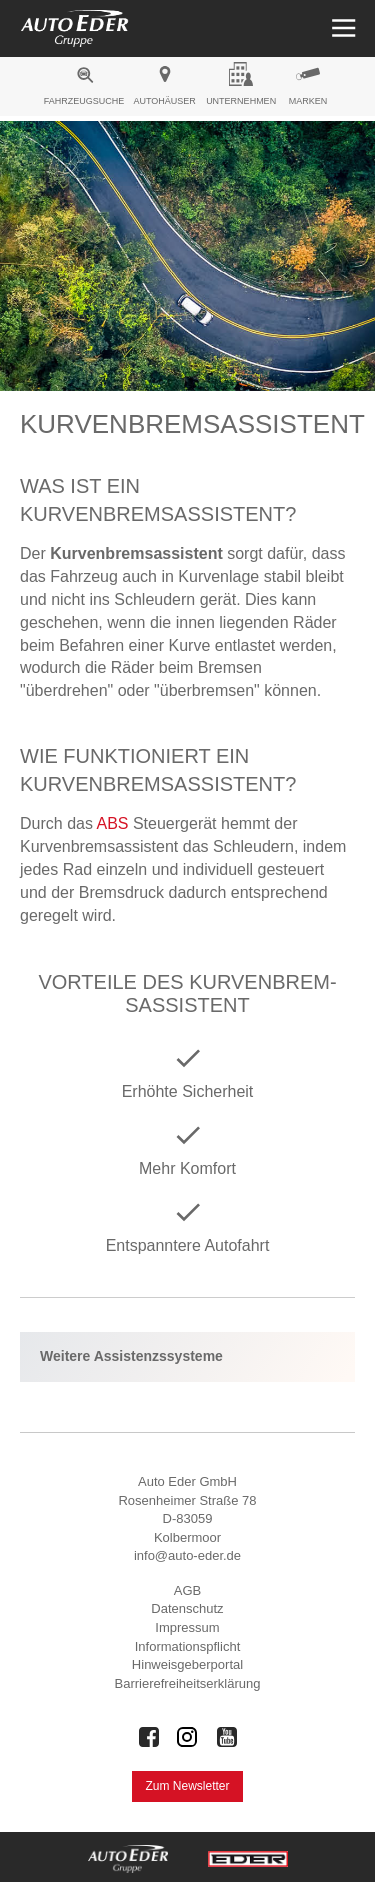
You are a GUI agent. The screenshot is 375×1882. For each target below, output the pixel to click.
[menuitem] (84, 89)
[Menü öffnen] (341, 28)
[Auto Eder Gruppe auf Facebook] (149, 1737)
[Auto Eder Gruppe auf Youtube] (227, 1737)
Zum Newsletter (187, 1786)
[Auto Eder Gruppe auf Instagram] (188, 1737)
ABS (112, 823)
